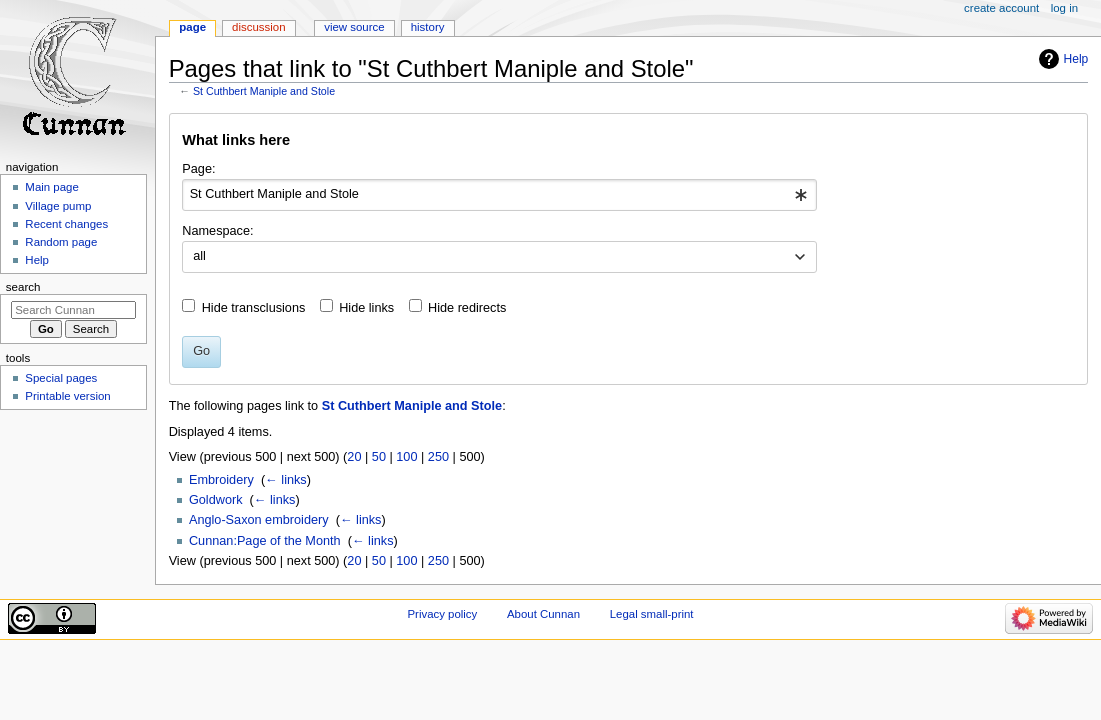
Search (23, 287)
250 (438, 457)
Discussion (258, 27)
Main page (52, 187)
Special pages (61, 378)
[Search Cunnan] (73, 310)
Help (1076, 59)
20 (354, 457)
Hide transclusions (254, 308)
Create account (1001, 8)
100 (406, 457)
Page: (198, 169)
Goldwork (216, 500)
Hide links (366, 308)
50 (379, 457)
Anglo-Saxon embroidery (259, 520)
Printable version (67, 396)
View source (354, 27)
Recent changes (66, 224)
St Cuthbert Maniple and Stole (264, 91)
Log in (1064, 8)
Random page (61, 242)
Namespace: (217, 231)
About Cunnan (543, 614)
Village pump (58, 206)
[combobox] (499, 195)
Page (192, 27)
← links (286, 480)
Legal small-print (652, 614)
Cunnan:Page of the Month (265, 541)
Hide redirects (467, 308)
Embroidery (221, 480)
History (428, 27)
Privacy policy (442, 614)
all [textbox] (199, 256)
